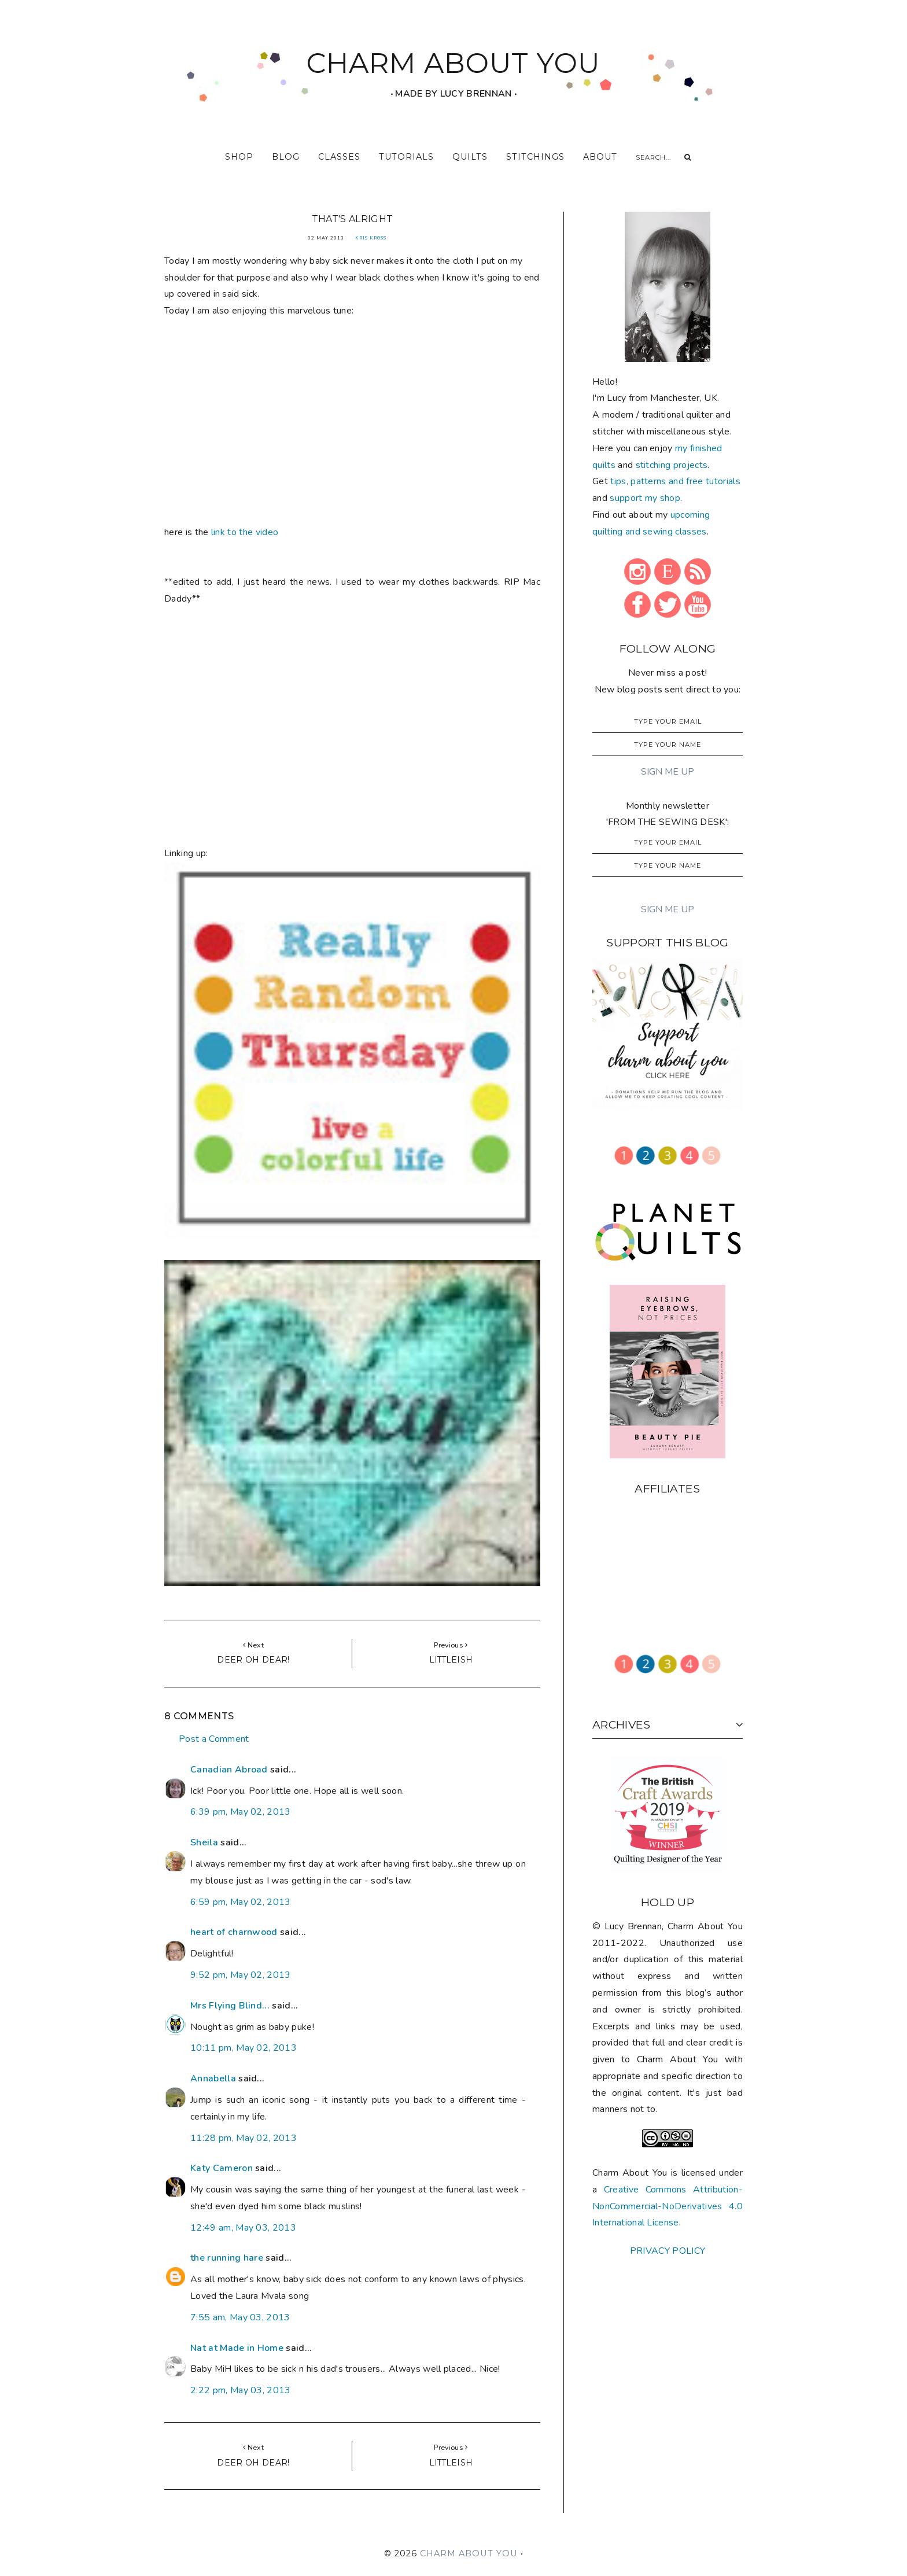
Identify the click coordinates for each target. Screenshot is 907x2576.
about (600, 157)
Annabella (213, 2078)
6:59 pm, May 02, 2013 (240, 1902)
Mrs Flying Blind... (230, 2005)
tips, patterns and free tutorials (675, 481)
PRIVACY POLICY (667, 2251)
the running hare (226, 2257)
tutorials (406, 157)
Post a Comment (214, 1739)
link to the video (244, 532)
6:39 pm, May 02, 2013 (240, 1811)
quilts (470, 157)
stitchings (535, 157)
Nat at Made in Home (236, 2348)
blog (286, 157)
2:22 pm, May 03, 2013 (240, 2390)
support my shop (645, 498)
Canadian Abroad (229, 1769)
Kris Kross (370, 238)
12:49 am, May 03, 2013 (243, 2227)
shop (239, 157)
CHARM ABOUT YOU (453, 63)
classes (339, 157)
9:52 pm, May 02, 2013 (240, 1975)
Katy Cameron (221, 2168)
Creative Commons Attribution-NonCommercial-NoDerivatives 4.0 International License (667, 2206)
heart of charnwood (234, 1932)
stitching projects (672, 465)
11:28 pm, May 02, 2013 (243, 2138)
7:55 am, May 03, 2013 (240, 2317)
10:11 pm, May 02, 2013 (243, 2047)
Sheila (204, 1842)
